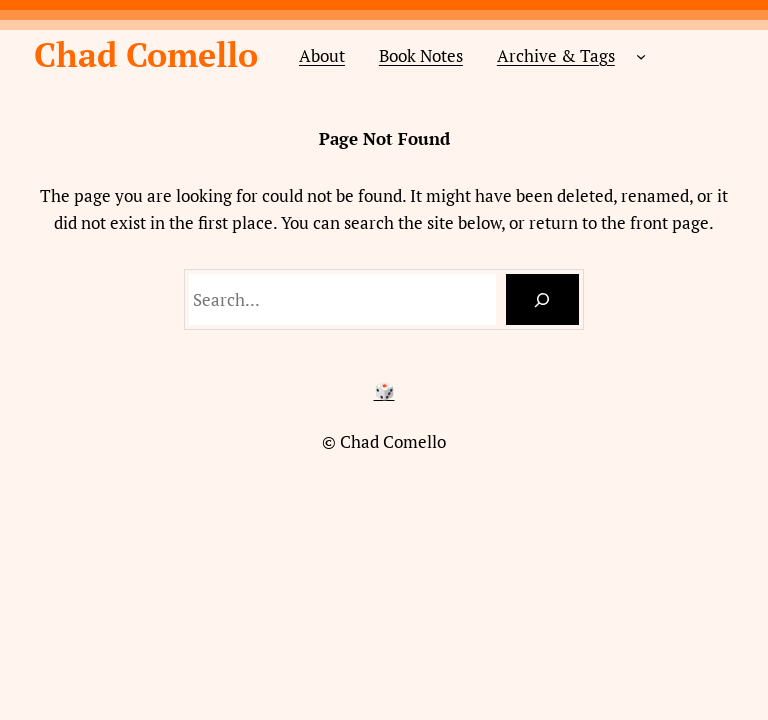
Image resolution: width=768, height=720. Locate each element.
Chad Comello (146, 54)
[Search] (542, 299)
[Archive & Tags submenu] (641, 55)
